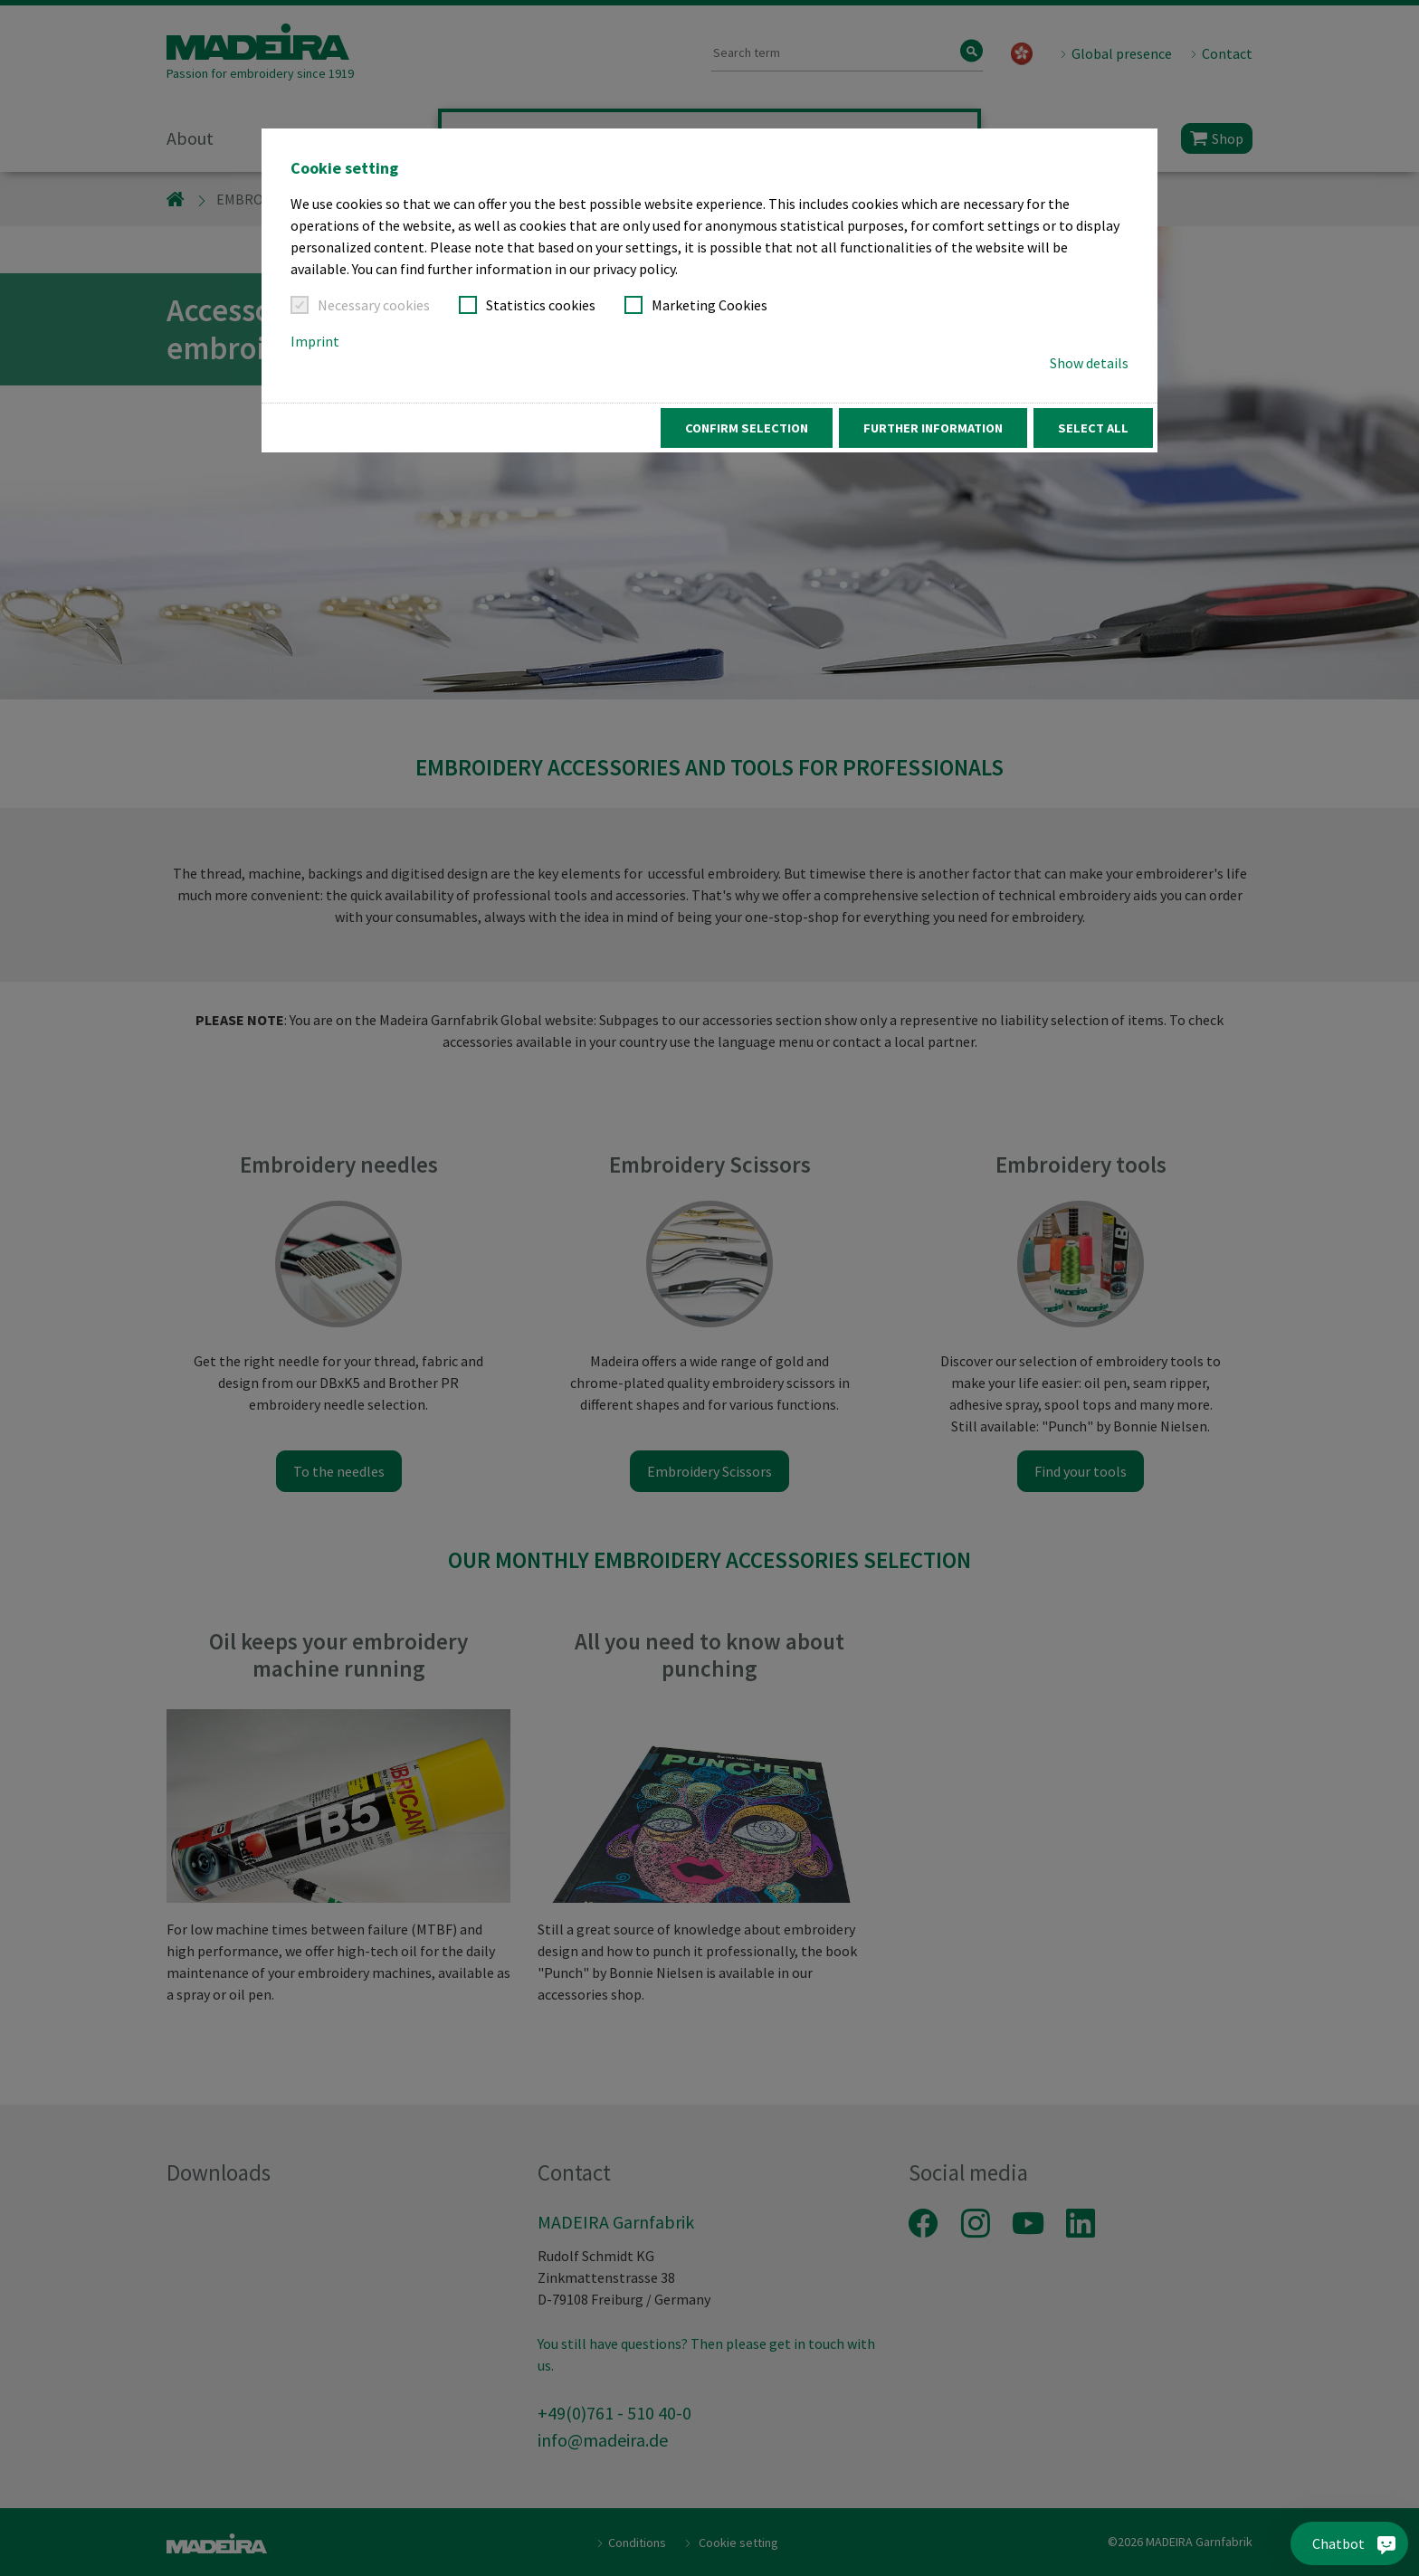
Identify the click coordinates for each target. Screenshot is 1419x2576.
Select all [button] (1093, 428)
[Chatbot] (1365, 2543)
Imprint (314, 341)
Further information (933, 428)
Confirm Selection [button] (746, 428)
